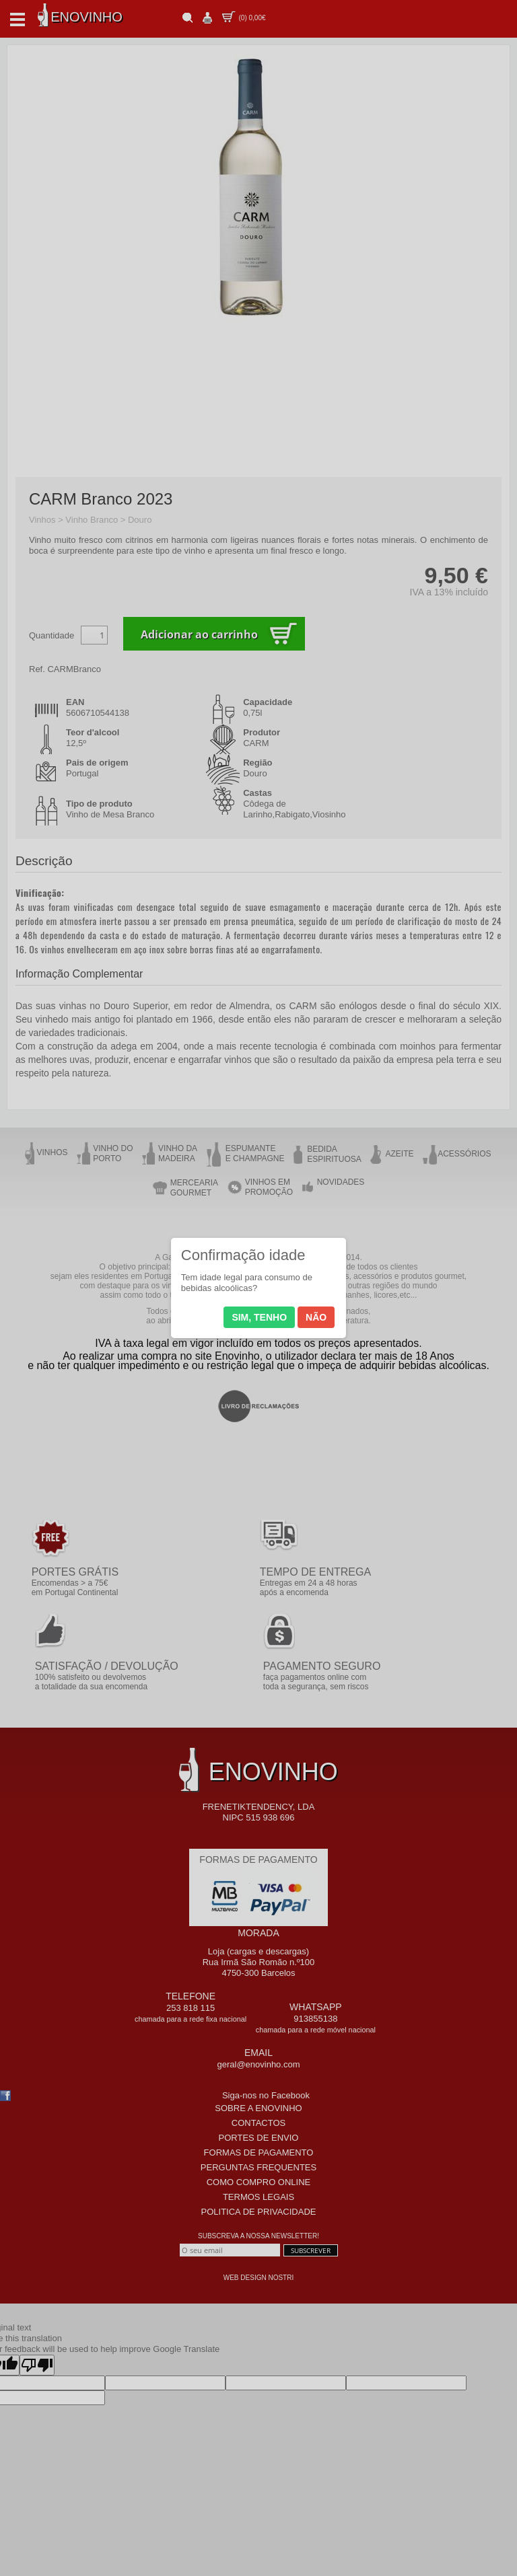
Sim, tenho (259, 1317)
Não (316, 1317)
